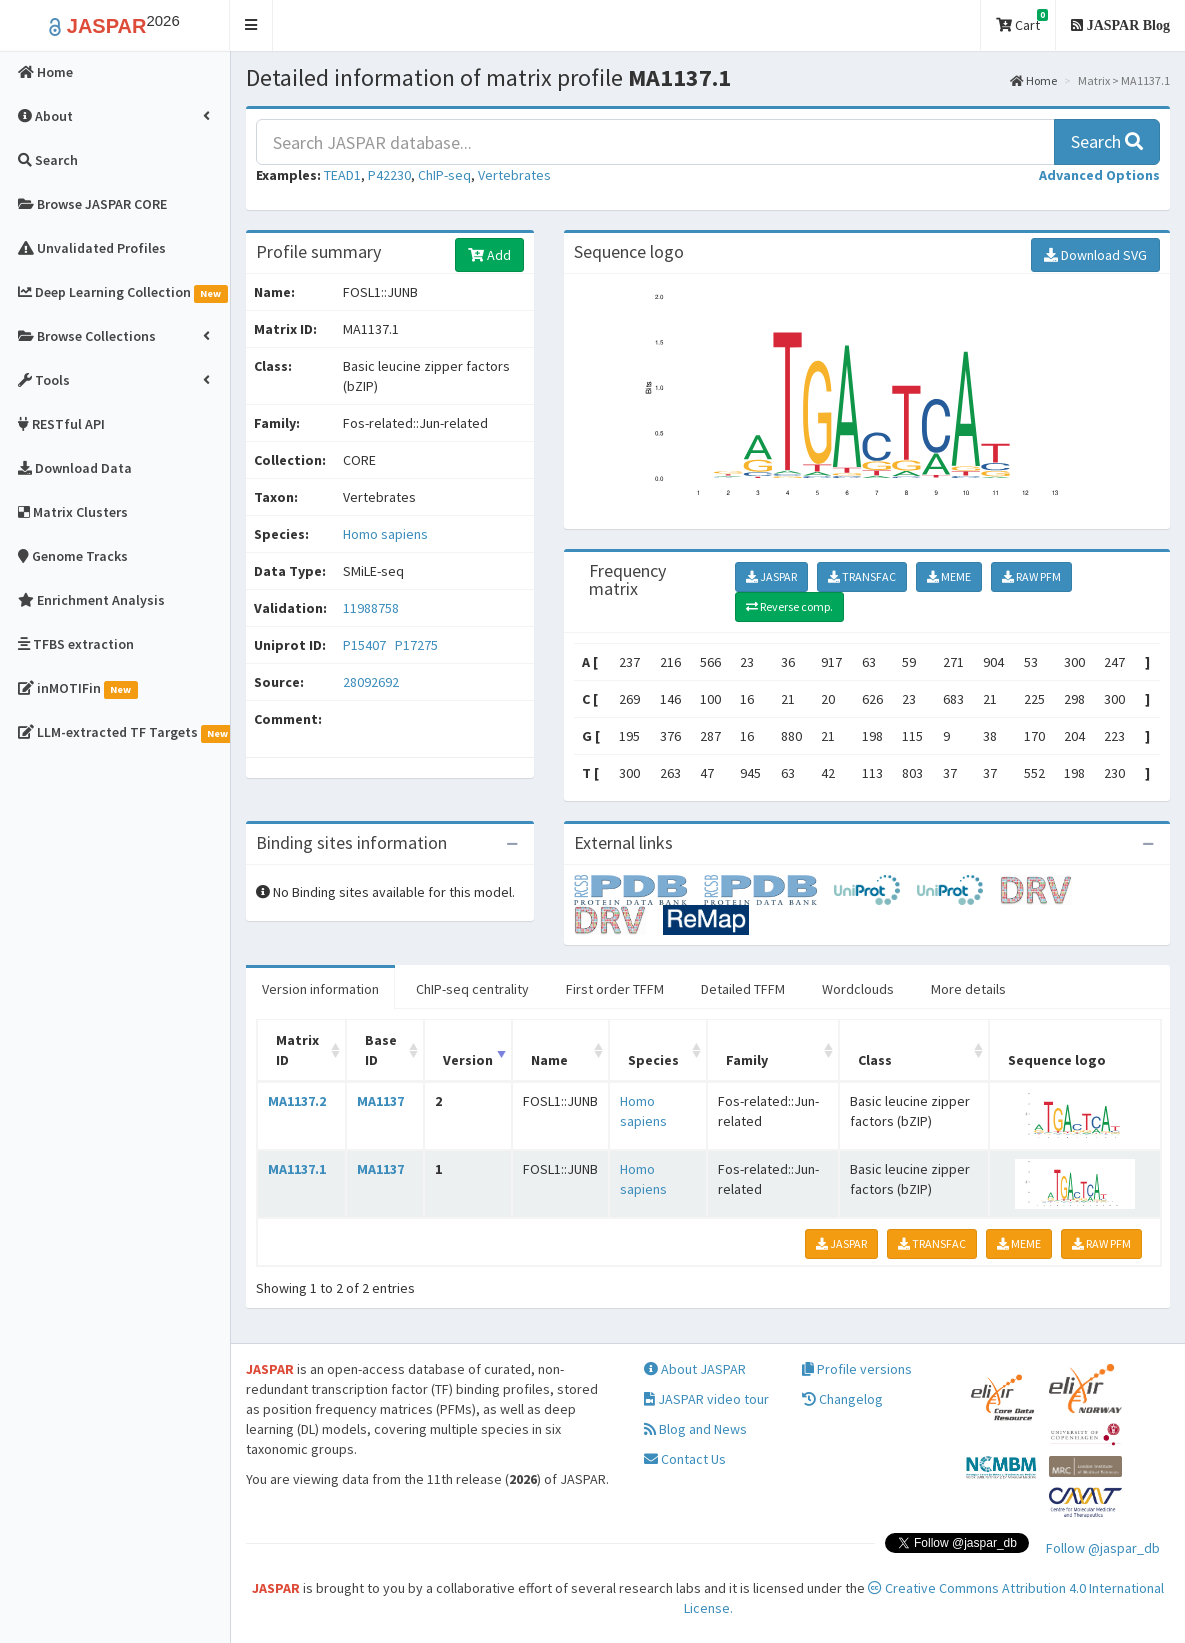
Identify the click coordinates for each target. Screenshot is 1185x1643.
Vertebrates (514, 175)
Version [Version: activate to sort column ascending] (468, 1060)
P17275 (418, 645)
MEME (949, 576)
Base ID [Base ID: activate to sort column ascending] (381, 1050)
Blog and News (695, 1429)
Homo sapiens (385, 534)
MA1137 (380, 1101)
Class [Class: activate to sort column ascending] (875, 1060)
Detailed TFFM (743, 989)
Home (1033, 80)
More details (968, 989)
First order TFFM (615, 989)
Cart (1022, 21)
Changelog (842, 1399)
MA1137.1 (297, 1169)
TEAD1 (342, 175)
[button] (251, 25)
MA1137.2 (297, 1101)
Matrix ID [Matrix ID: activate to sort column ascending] (297, 1050)
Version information (320, 989)
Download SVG (1095, 255)
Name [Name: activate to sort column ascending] (549, 1060)
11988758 (371, 608)
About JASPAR (695, 1369)
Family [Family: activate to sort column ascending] (747, 1060)
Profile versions (857, 1369)
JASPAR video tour (706, 1399)
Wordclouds (858, 989)
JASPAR (771, 576)
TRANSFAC (862, 576)
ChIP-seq (444, 175)
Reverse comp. (789, 606)
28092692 (371, 682)
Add (489, 255)
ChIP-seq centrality (472, 989)
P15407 (366, 645)
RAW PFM (1031, 576)
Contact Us (685, 1459)
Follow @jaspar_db (1103, 1548)
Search (1107, 141)
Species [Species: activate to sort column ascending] (653, 1060)
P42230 (389, 175)
